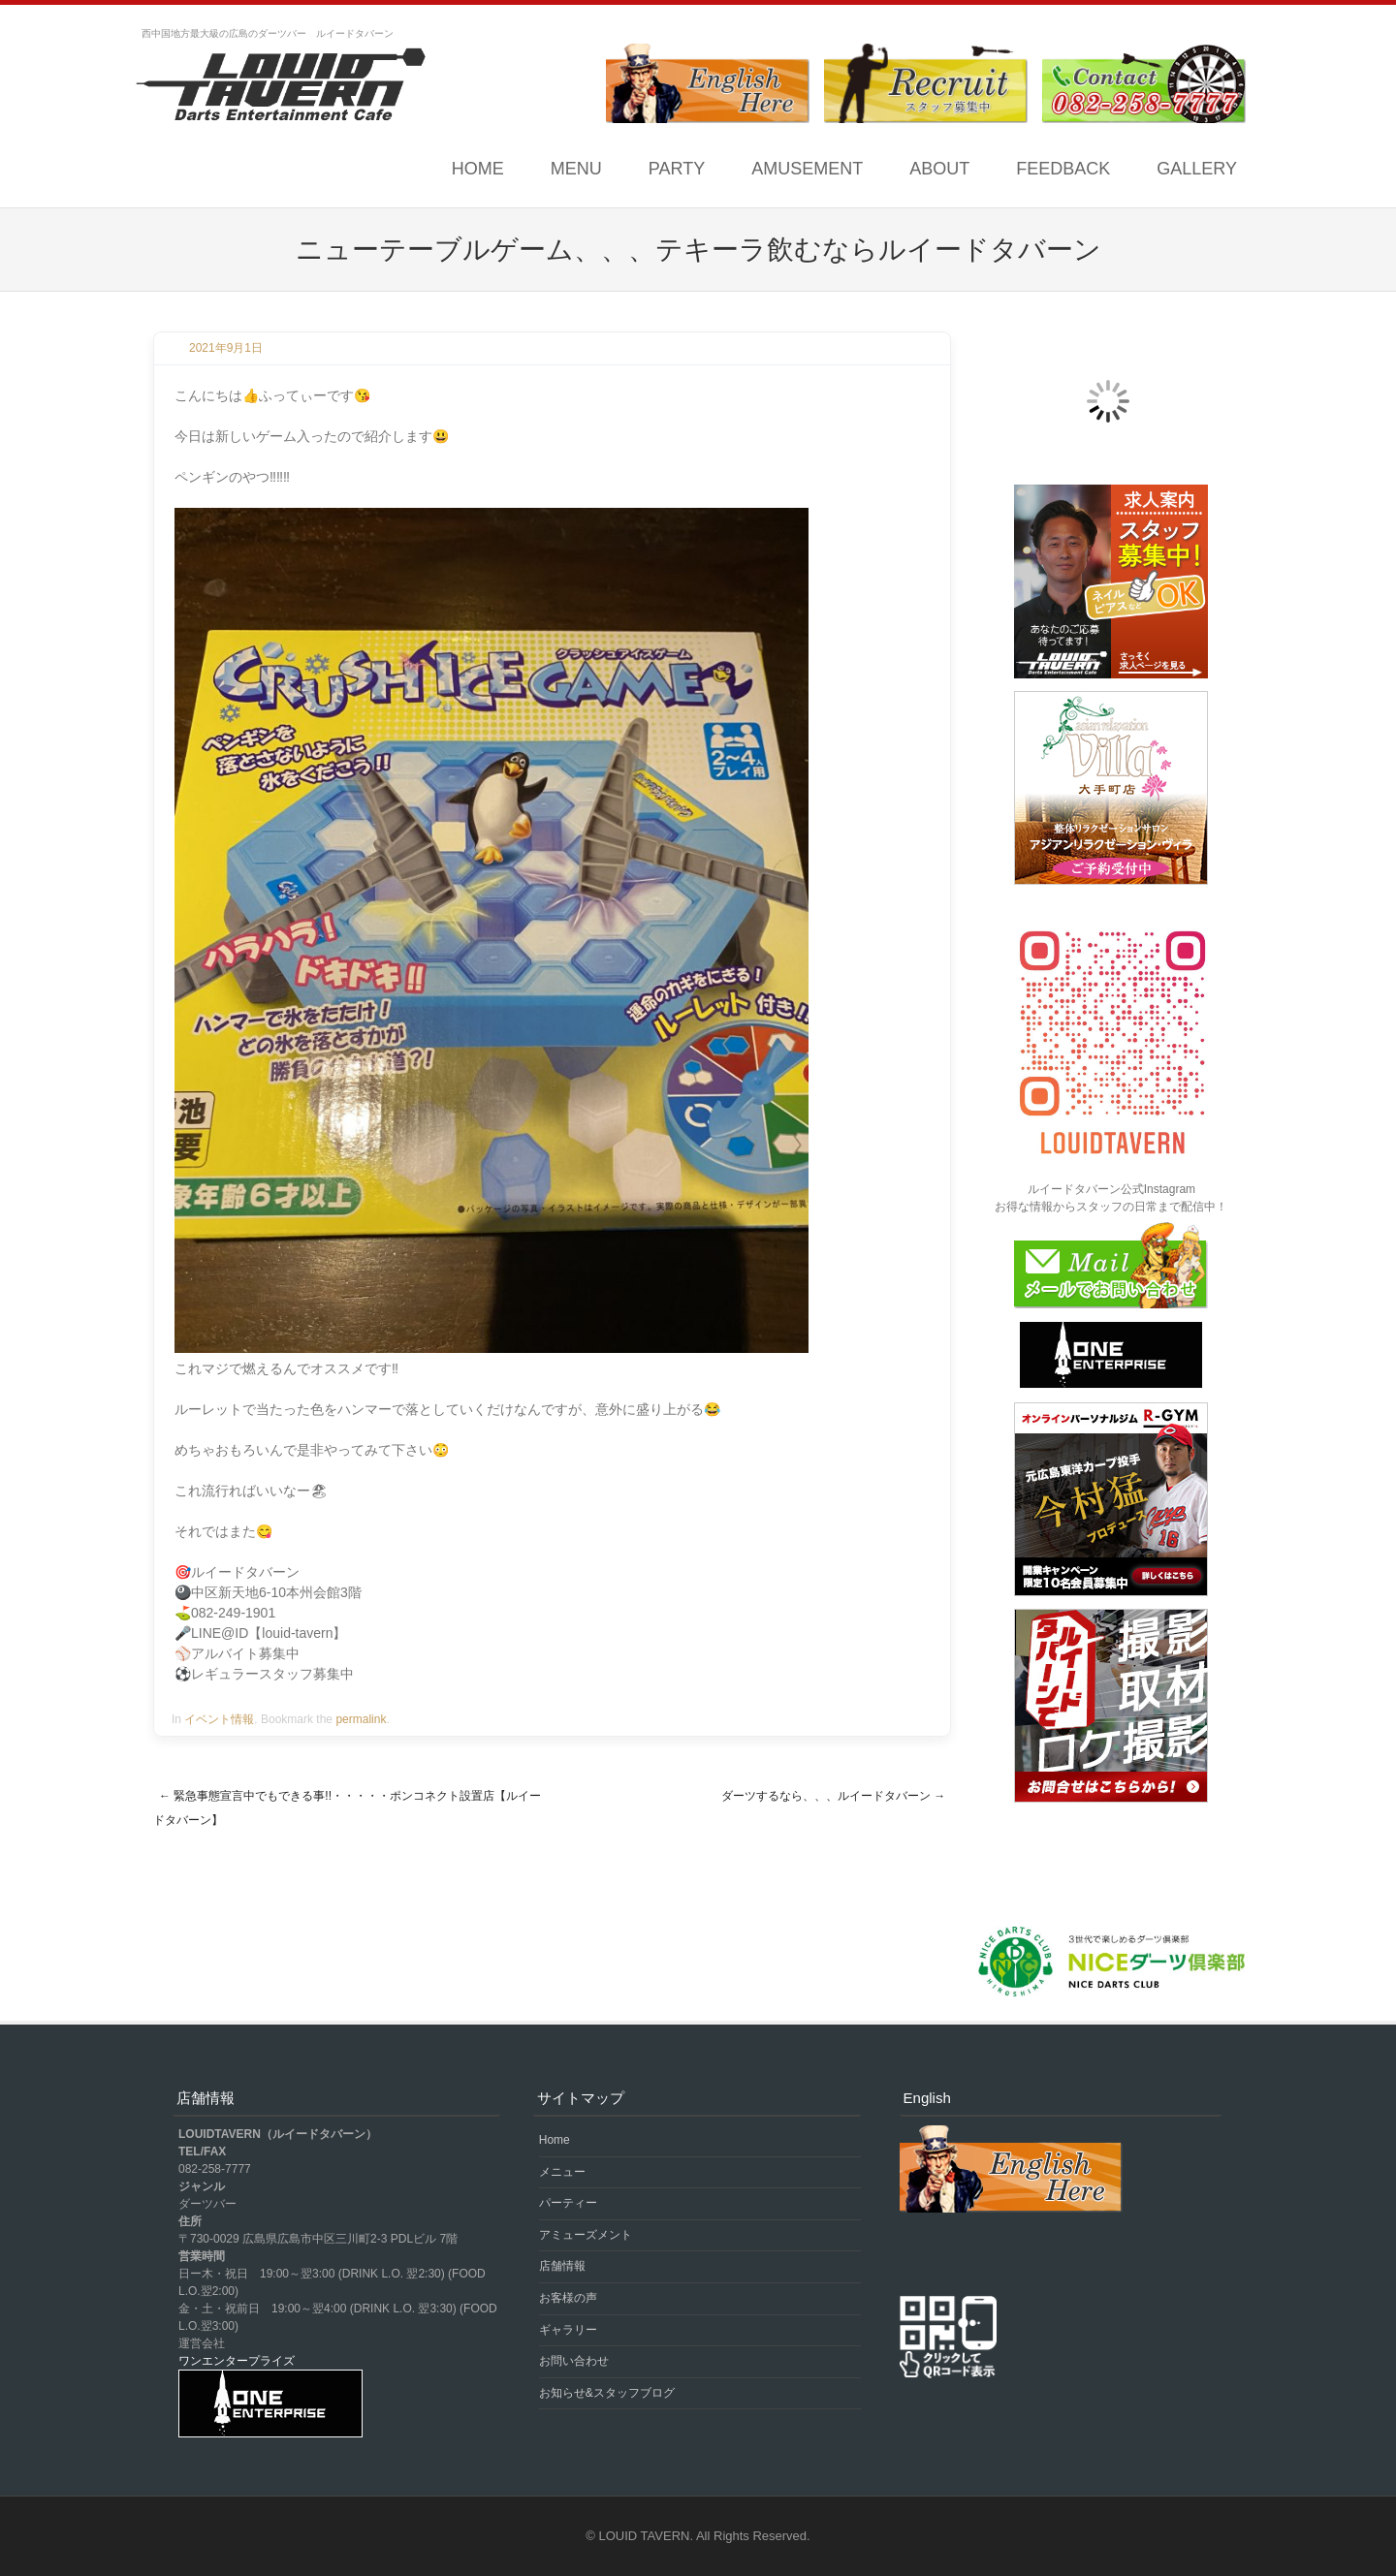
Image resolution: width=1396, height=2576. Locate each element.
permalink (360, 1719)
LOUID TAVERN (644, 2536)
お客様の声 (568, 2298)
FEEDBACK (1063, 168)
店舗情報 (562, 2266)
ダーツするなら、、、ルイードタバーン (833, 1796)
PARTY (677, 168)
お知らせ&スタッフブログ (607, 2393)
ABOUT (939, 168)
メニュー (562, 2172)
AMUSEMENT (807, 168)
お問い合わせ (574, 2361)
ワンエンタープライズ (236, 2361)
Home (478, 168)
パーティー (568, 2203)
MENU (576, 168)
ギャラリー (568, 2330)
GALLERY (1197, 168)
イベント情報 (219, 1719)
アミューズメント (585, 2235)
